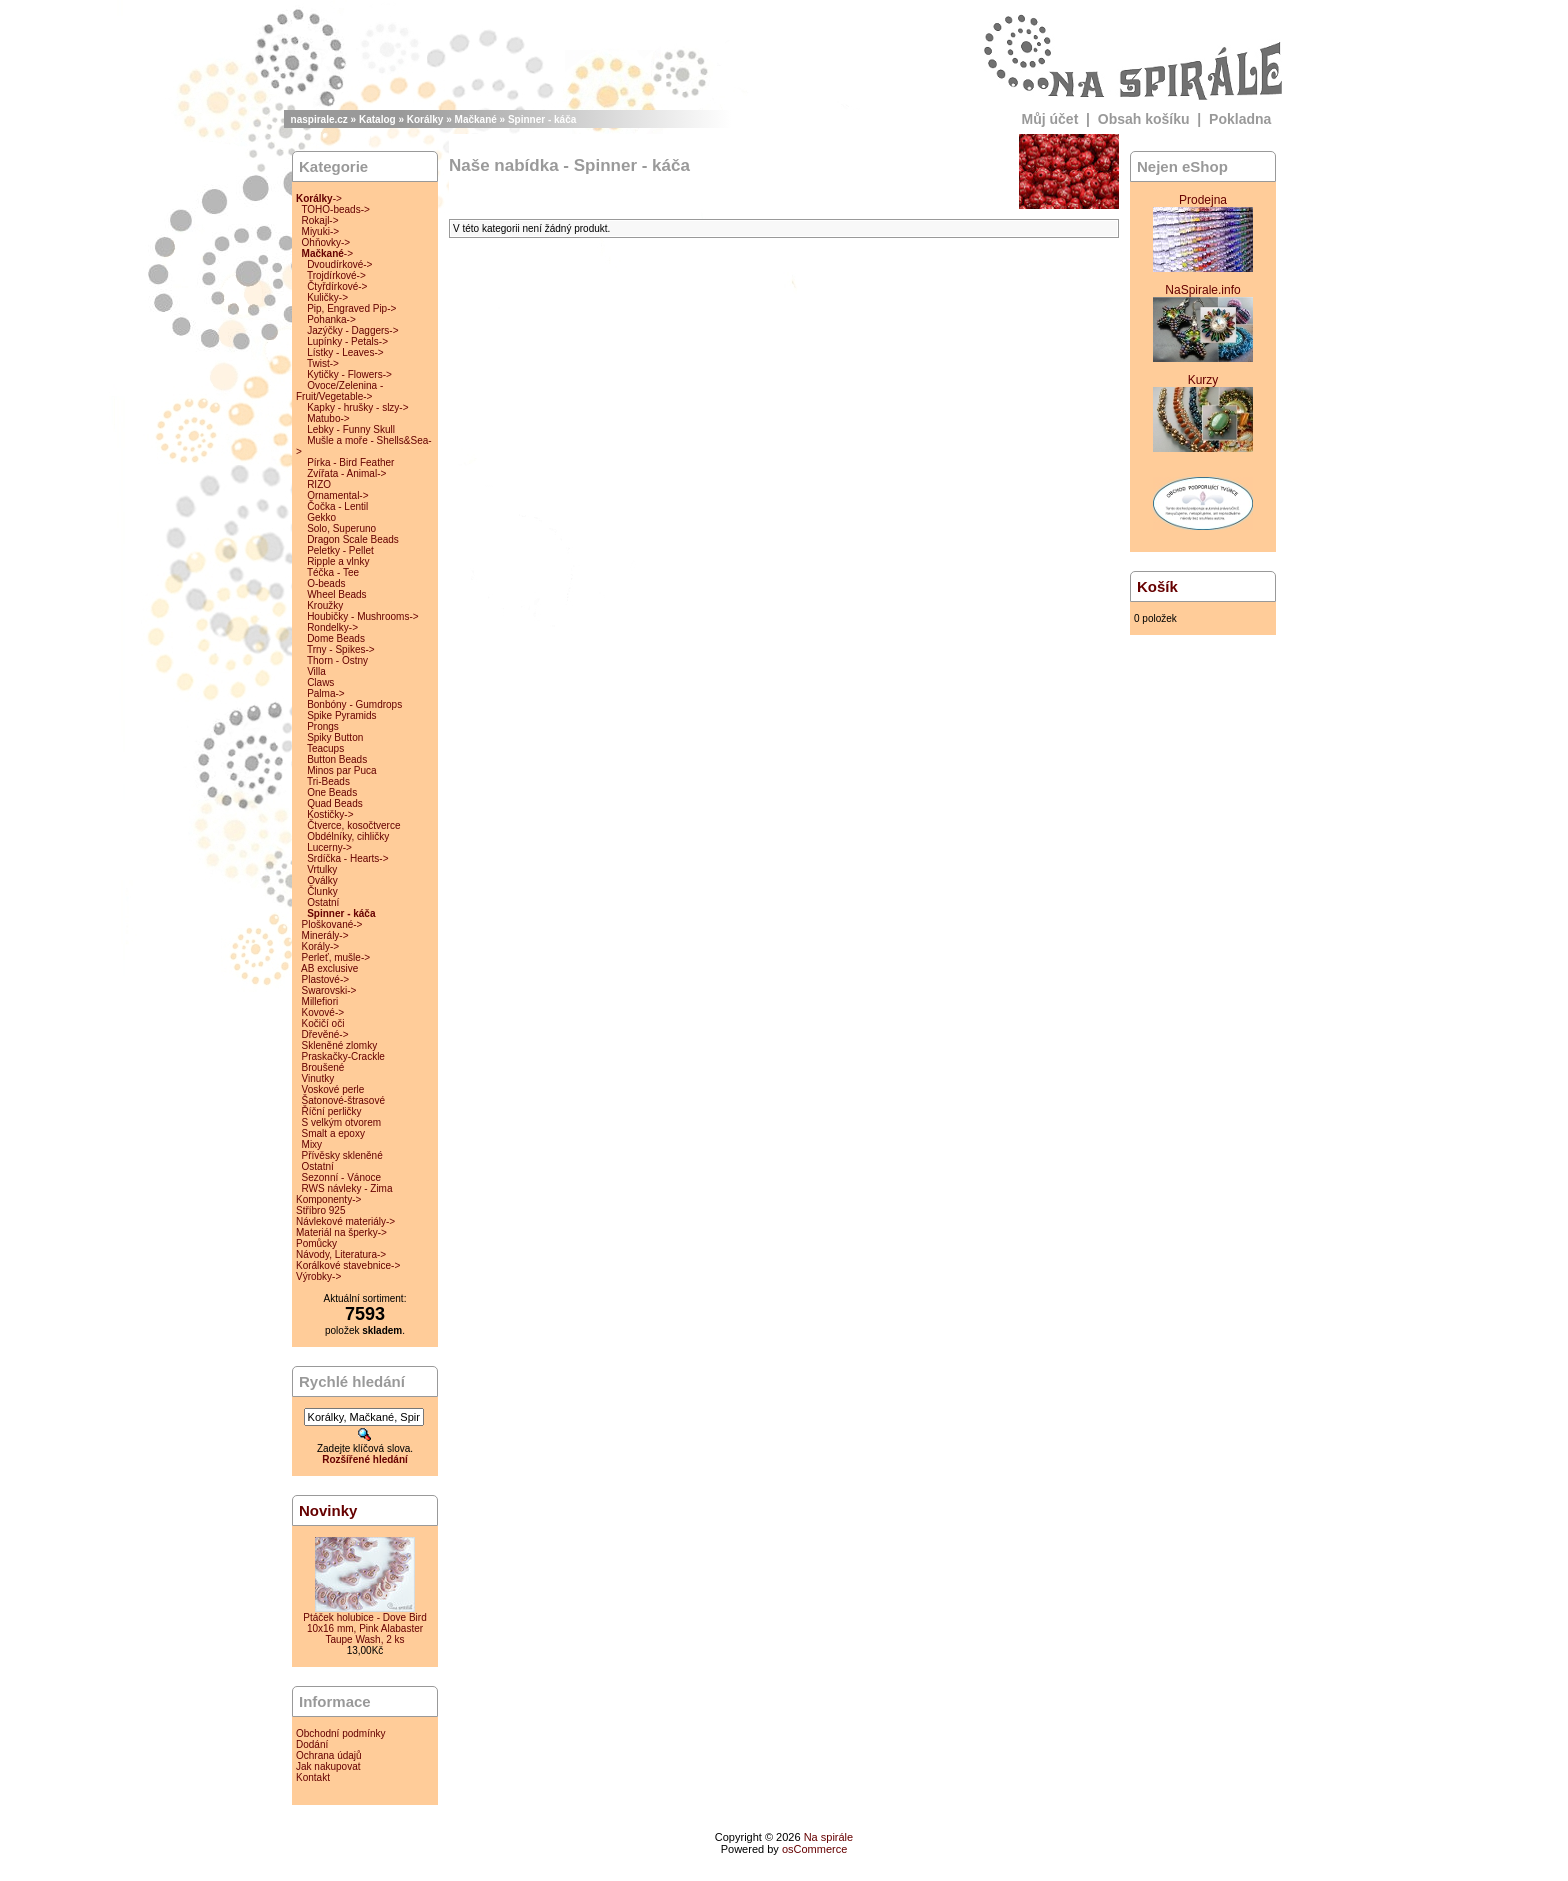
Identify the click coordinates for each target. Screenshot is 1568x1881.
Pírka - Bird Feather (350, 462)
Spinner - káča (542, 119)
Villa (316, 671)
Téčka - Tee (333, 572)
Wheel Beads (336, 594)
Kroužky (325, 605)
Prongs (323, 726)
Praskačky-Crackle (343, 1056)
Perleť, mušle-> (336, 957)
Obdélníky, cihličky (348, 836)
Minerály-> (325, 935)
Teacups (325, 748)
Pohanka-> (331, 319)
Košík (1157, 586)
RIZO (319, 484)
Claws (320, 682)
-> (319, 198)
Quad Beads (335, 803)
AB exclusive (329, 968)
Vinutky (318, 1078)
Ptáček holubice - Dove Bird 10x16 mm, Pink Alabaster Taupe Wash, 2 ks (364, 1628)
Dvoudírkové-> (339, 264)
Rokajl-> (320, 220)
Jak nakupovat (328, 1766)
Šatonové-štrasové (343, 1100)
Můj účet (1050, 119)
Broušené (323, 1067)
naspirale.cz (319, 119)
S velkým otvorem (341, 1122)
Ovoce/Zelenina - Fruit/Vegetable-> (339, 391)
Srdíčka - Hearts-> (347, 858)
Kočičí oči (323, 1023)
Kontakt (313, 1777)
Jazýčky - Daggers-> (352, 330)
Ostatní (323, 902)
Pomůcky (316, 1243)
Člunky (322, 891)
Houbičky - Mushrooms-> (362, 616)
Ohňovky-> (326, 242)
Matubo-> (328, 418)
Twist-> (323, 363)
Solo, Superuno (341, 528)
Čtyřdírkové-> (337, 286)
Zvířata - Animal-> (346, 473)
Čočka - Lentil (337, 506)
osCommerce (814, 1849)
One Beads (332, 792)
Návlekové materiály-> (345, 1221)
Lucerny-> (329, 847)
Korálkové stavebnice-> (348, 1265)
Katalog (377, 119)
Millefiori (320, 1001)
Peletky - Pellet (340, 550)
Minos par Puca (341, 770)
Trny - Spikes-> (341, 649)
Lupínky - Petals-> (347, 341)
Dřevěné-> (325, 1034)
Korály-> (321, 946)
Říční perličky (332, 1111)
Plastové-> (326, 979)
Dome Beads (336, 638)
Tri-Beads (328, 781)
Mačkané (476, 119)
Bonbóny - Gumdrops (354, 704)
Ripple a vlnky (338, 561)
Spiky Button (335, 737)
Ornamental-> (337, 495)
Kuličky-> (327, 297)
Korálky (425, 119)
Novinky (328, 1510)
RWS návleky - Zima (347, 1188)
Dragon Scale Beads (353, 539)
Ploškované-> (332, 924)
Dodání (312, 1744)
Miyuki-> (321, 231)
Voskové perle (333, 1089)
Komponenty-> (328, 1199)
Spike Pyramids (341, 715)
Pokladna (1240, 119)
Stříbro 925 (320, 1210)
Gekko (321, 517)
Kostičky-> (330, 814)
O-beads (326, 583)
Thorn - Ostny (337, 660)
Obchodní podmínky (341, 1733)
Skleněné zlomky (340, 1045)
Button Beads (337, 759)
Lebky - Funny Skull (351, 429)
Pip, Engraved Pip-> (351, 308)
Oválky (322, 880)
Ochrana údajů (329, 1755)
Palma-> (326, 693)
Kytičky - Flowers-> (349, 374)
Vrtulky (322, 869)
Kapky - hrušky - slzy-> (357, 407)
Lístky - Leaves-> (345, 352)
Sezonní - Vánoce (342, 1177)
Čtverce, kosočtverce (353, 825)
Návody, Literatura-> (341, 1254)
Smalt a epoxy (333, 1133)
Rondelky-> (332, 627)
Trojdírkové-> (336, 275)
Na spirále (829, 1837)
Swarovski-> (329, 990)
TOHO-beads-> (335, 209)
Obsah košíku (1144, 119)
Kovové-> (323, 1012)
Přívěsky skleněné (342, 1155)
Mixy (312, 1144)
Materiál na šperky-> (341, 1232)
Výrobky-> (318, 1276)
